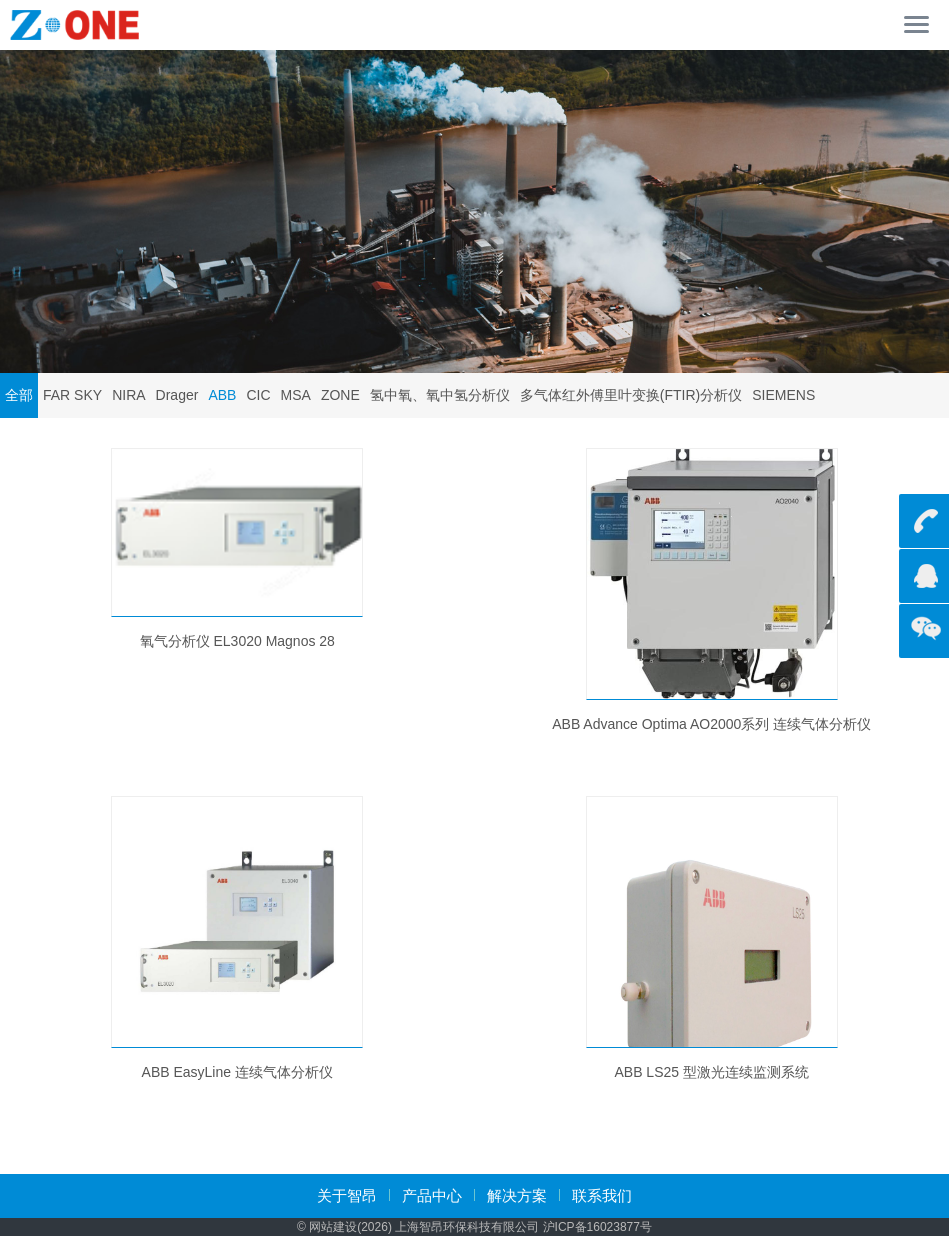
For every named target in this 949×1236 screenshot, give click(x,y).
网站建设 (333, 1227)
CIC (258, 395)
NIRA (128, 395)
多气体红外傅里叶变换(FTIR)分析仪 (631, 395)
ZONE (340, 395)
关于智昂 (347, 1195)
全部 (19, 395)
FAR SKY (72, 395)
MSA (296, 395)
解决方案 (517, 1195)
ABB (222, 395)
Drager (177, 395)
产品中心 (432, 1195)
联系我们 (602, 1195)
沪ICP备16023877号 (597, 1227)
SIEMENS (783, 395)
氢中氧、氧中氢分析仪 (440, 395)
